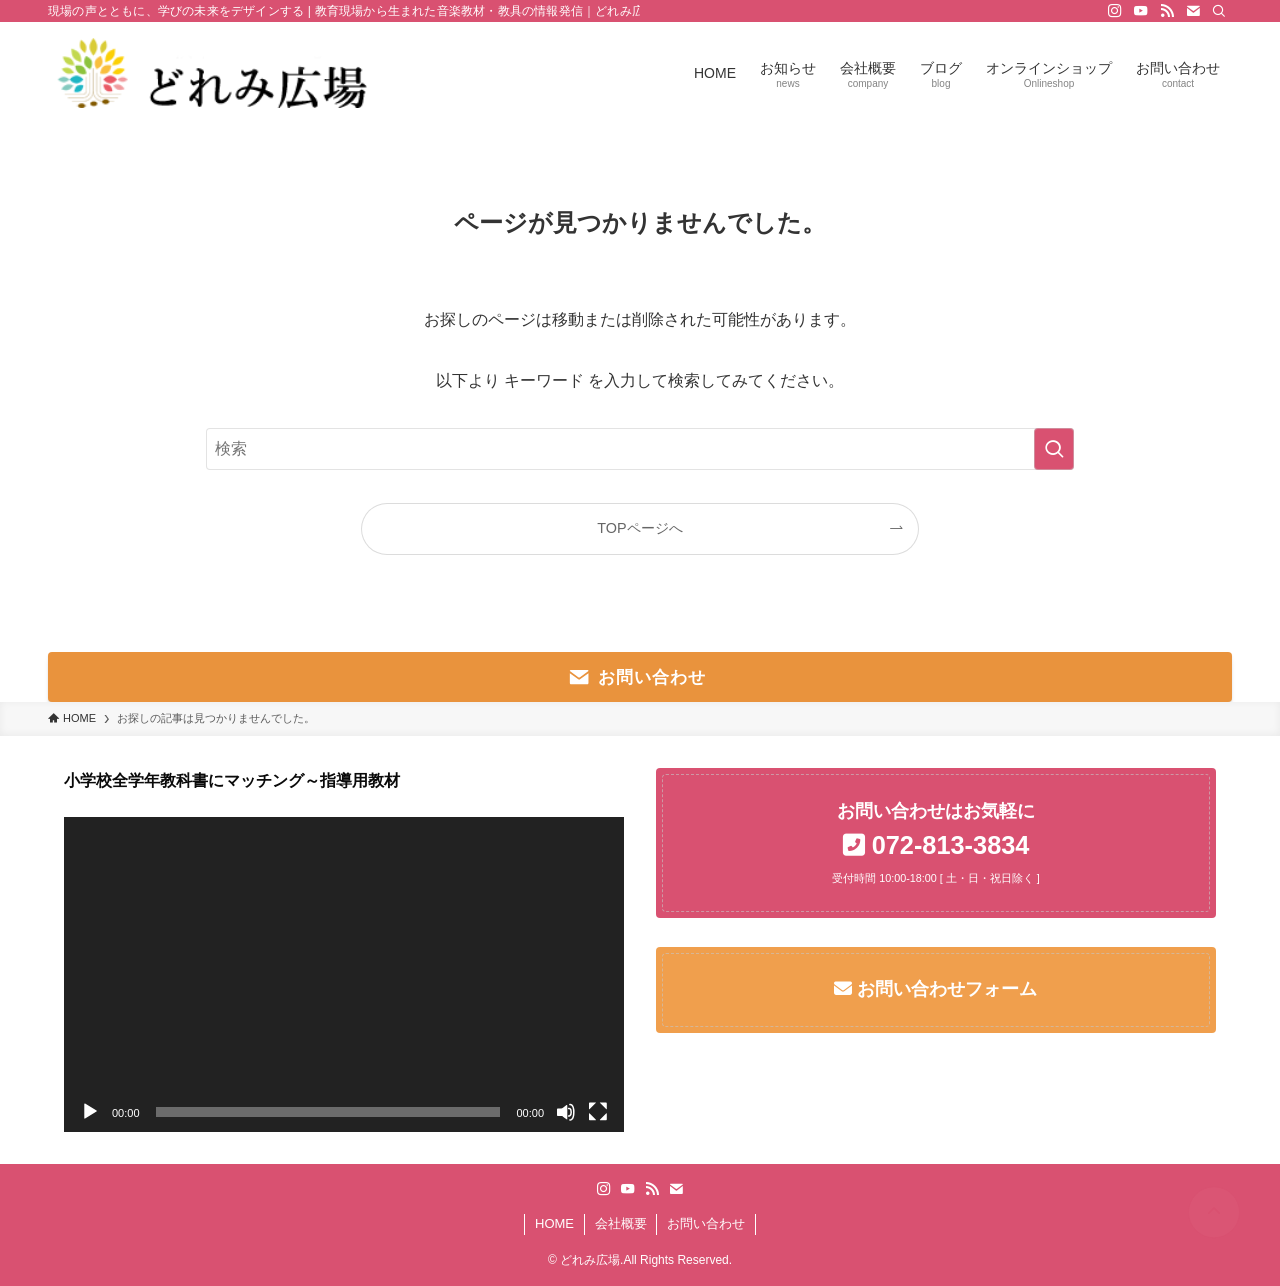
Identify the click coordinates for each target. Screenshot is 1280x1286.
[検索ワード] (640, 449)
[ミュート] (566, 1112)
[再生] (90, 1112)
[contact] (1193, 11)
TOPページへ (639, 528)
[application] (344, 974)
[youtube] (1141, 11)
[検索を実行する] (1054, 449)
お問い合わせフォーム (944, 989)
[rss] (1167, 11)
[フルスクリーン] (598, 1112)
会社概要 (621, 1223)
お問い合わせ (706, 1223)
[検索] (1219, 11)
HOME (554, 1223)
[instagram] (1115, 11)
